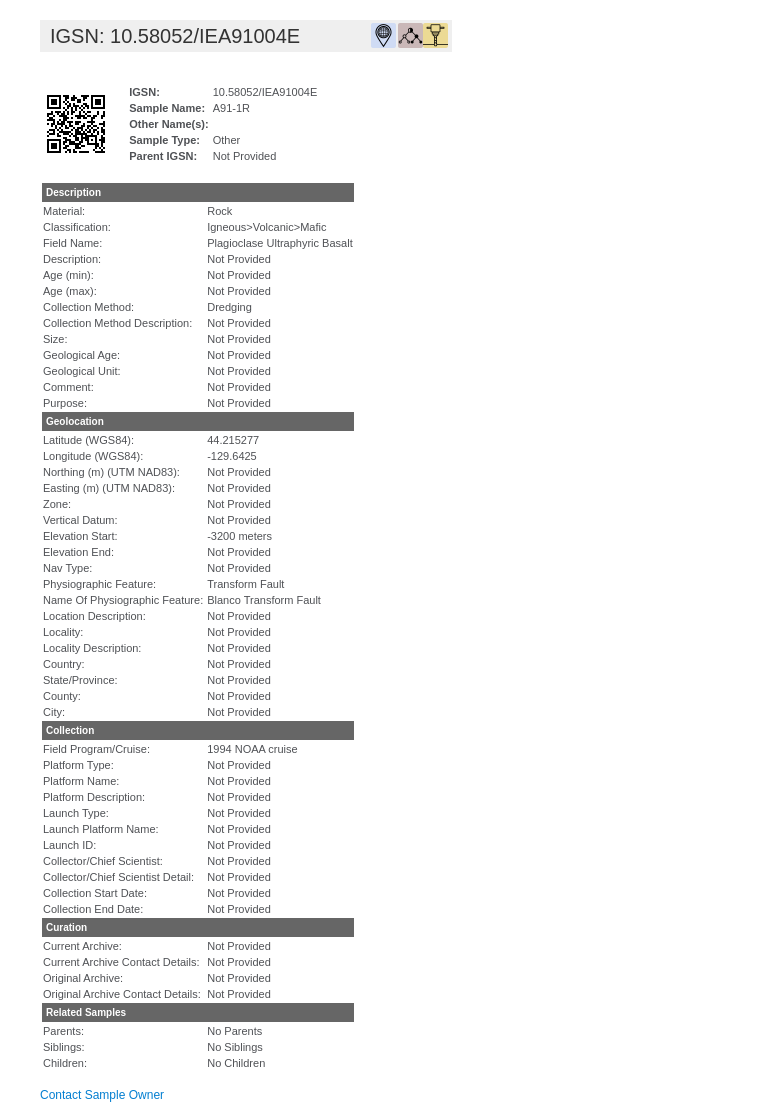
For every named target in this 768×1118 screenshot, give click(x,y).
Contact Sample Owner (102, 1095)
